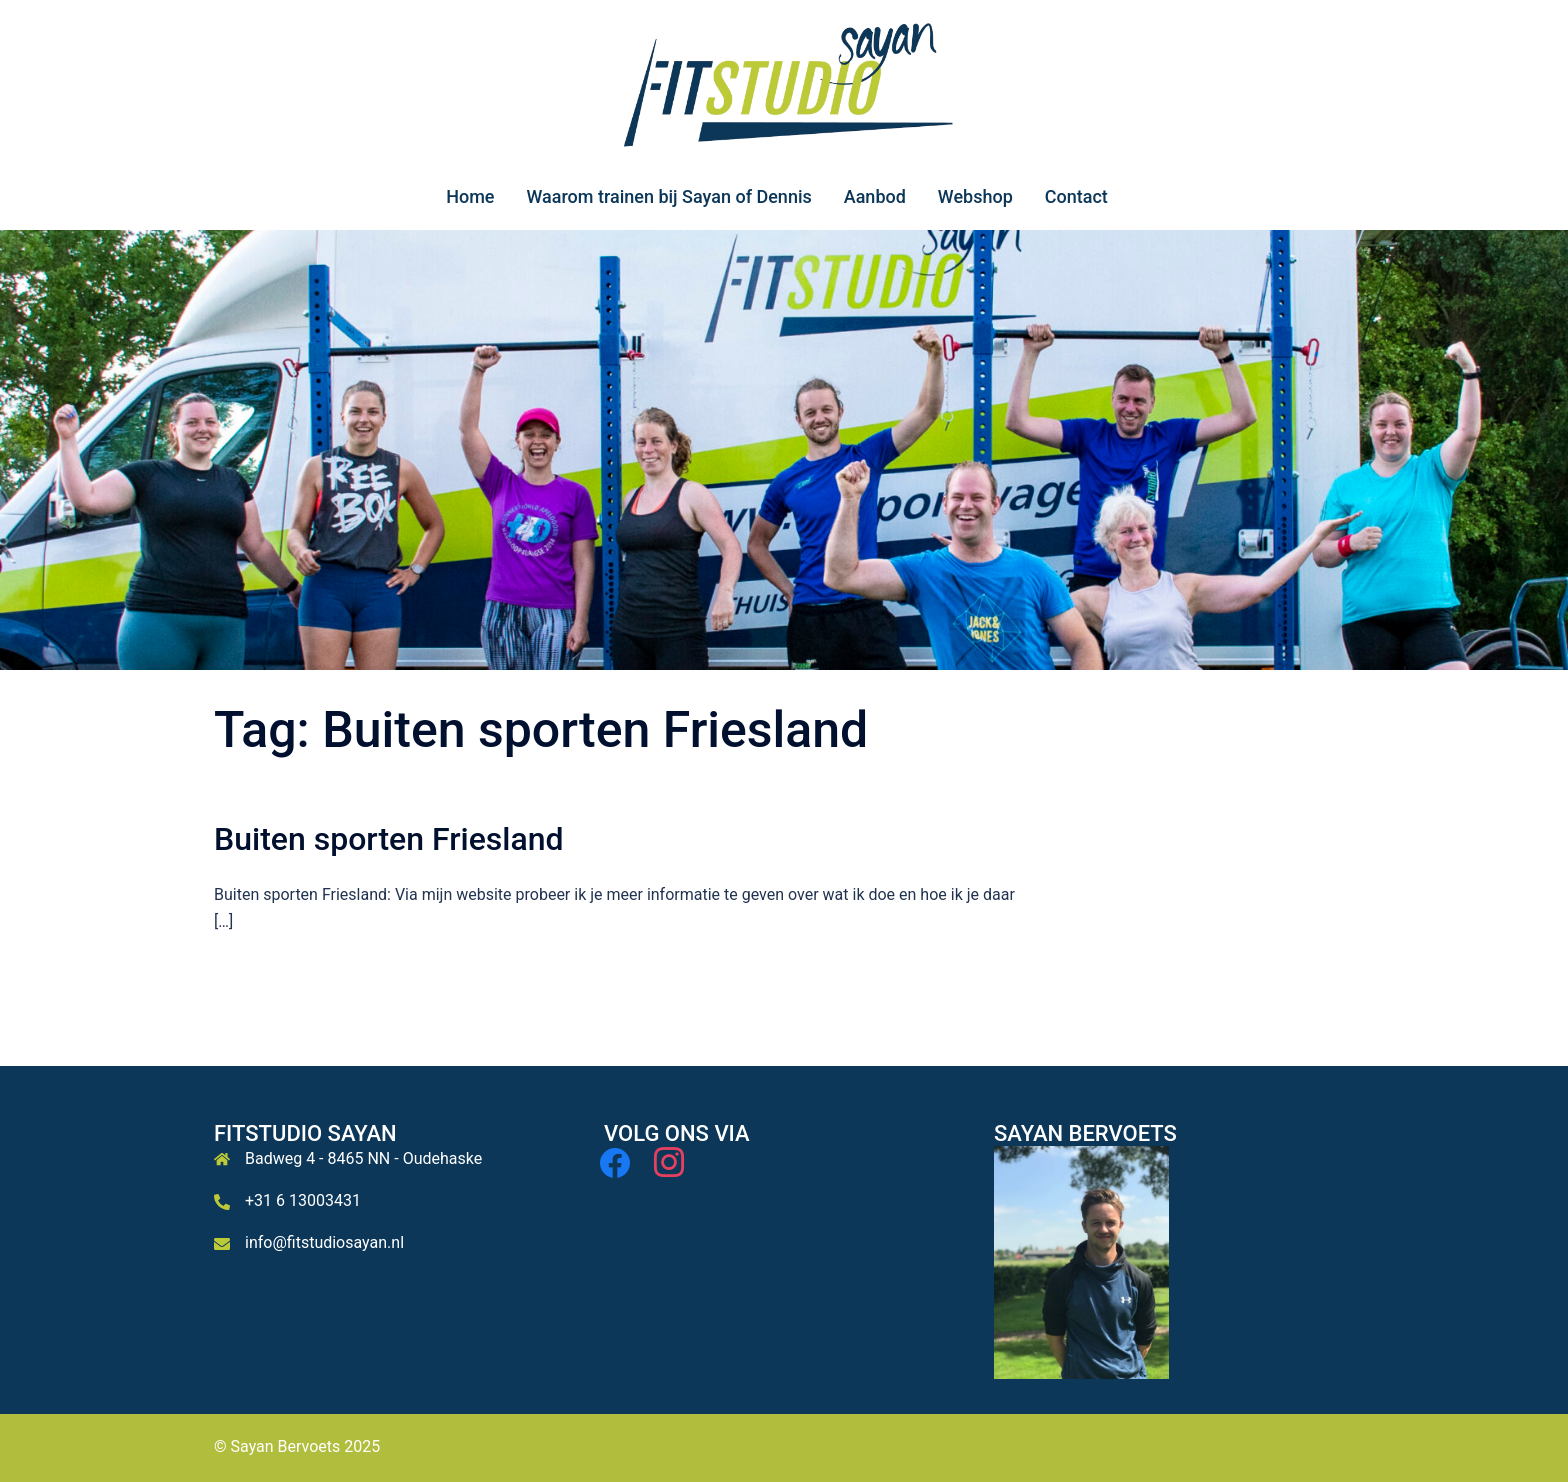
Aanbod (875, 196)
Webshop (975, 196)
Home (470, 196)
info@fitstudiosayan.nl (324, 1242)
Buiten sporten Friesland (389, 839)
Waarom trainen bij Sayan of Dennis (668, 196)
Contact (1076, 196)
